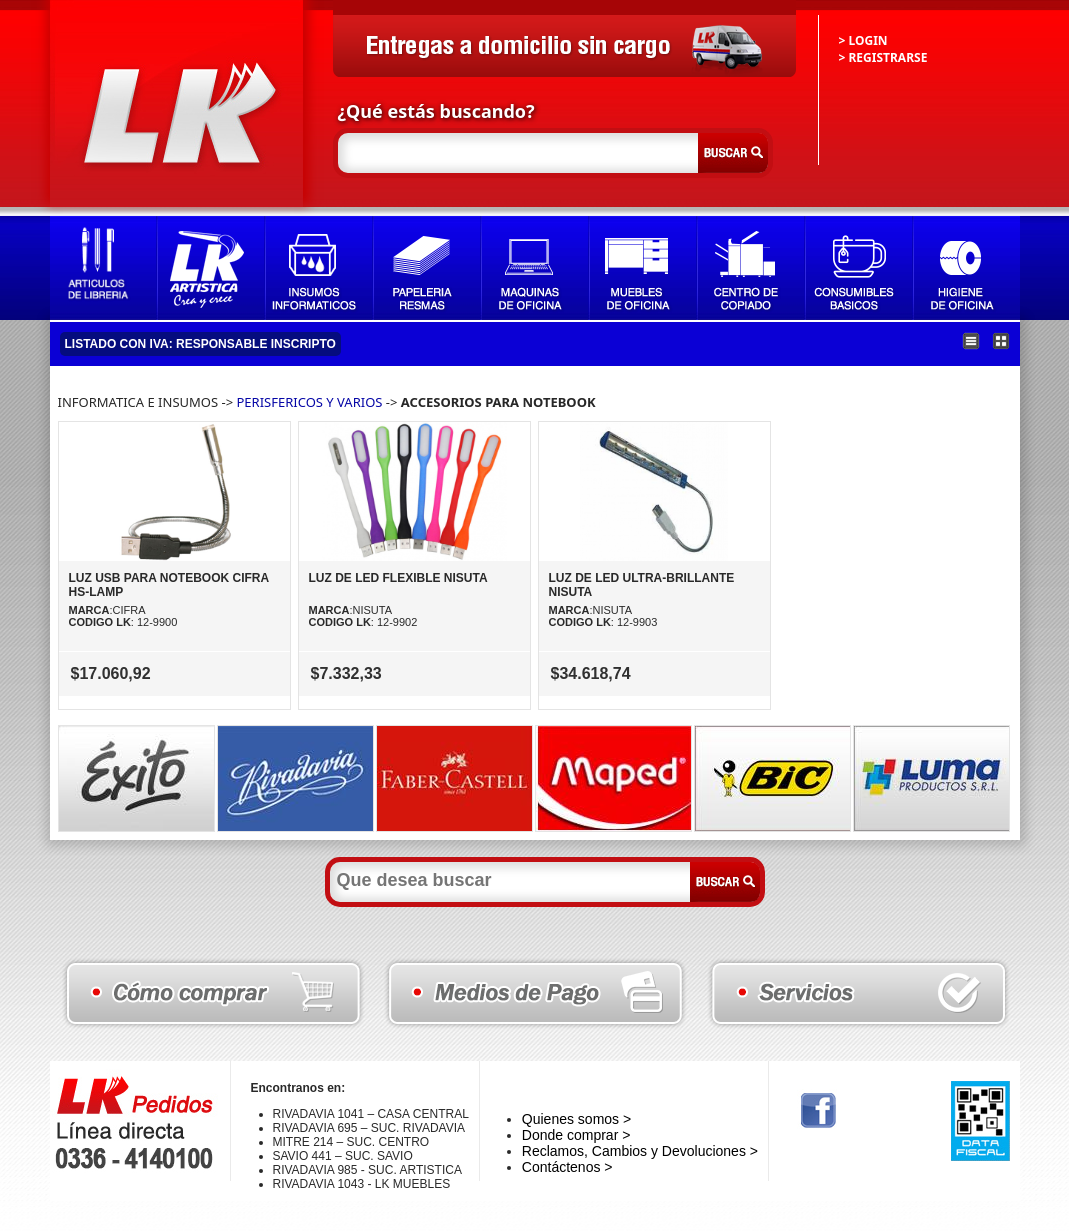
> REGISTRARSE (883, 57)
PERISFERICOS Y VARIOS (310, 402)
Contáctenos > (567, 1167)
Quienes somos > (576, 1119)
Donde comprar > (576, 1135)
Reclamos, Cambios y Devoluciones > (640, 1151)
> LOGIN (863, 40)
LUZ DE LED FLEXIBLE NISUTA (398, 578)
